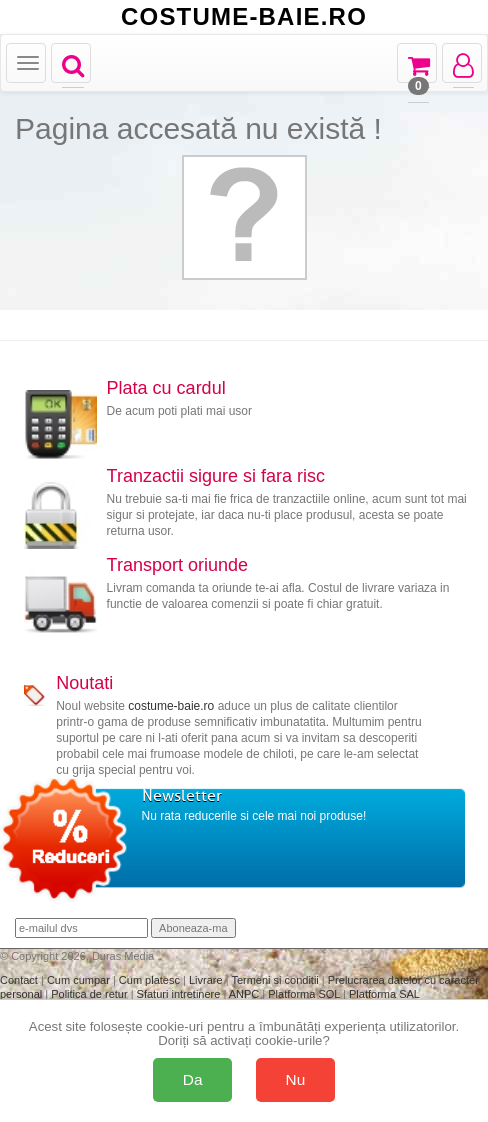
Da (193, 1079)
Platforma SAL (384, 994)
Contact (20, 980)
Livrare (207, 980)
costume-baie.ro (171, 706)
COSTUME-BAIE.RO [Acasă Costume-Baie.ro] (244, 17)
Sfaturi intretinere (180, 994)
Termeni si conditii (276, 980)
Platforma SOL (304, 994)
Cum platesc (151, 980)
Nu (296, 1079)
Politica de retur (90, 994)
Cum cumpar (80, 980)
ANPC (244, 994)
